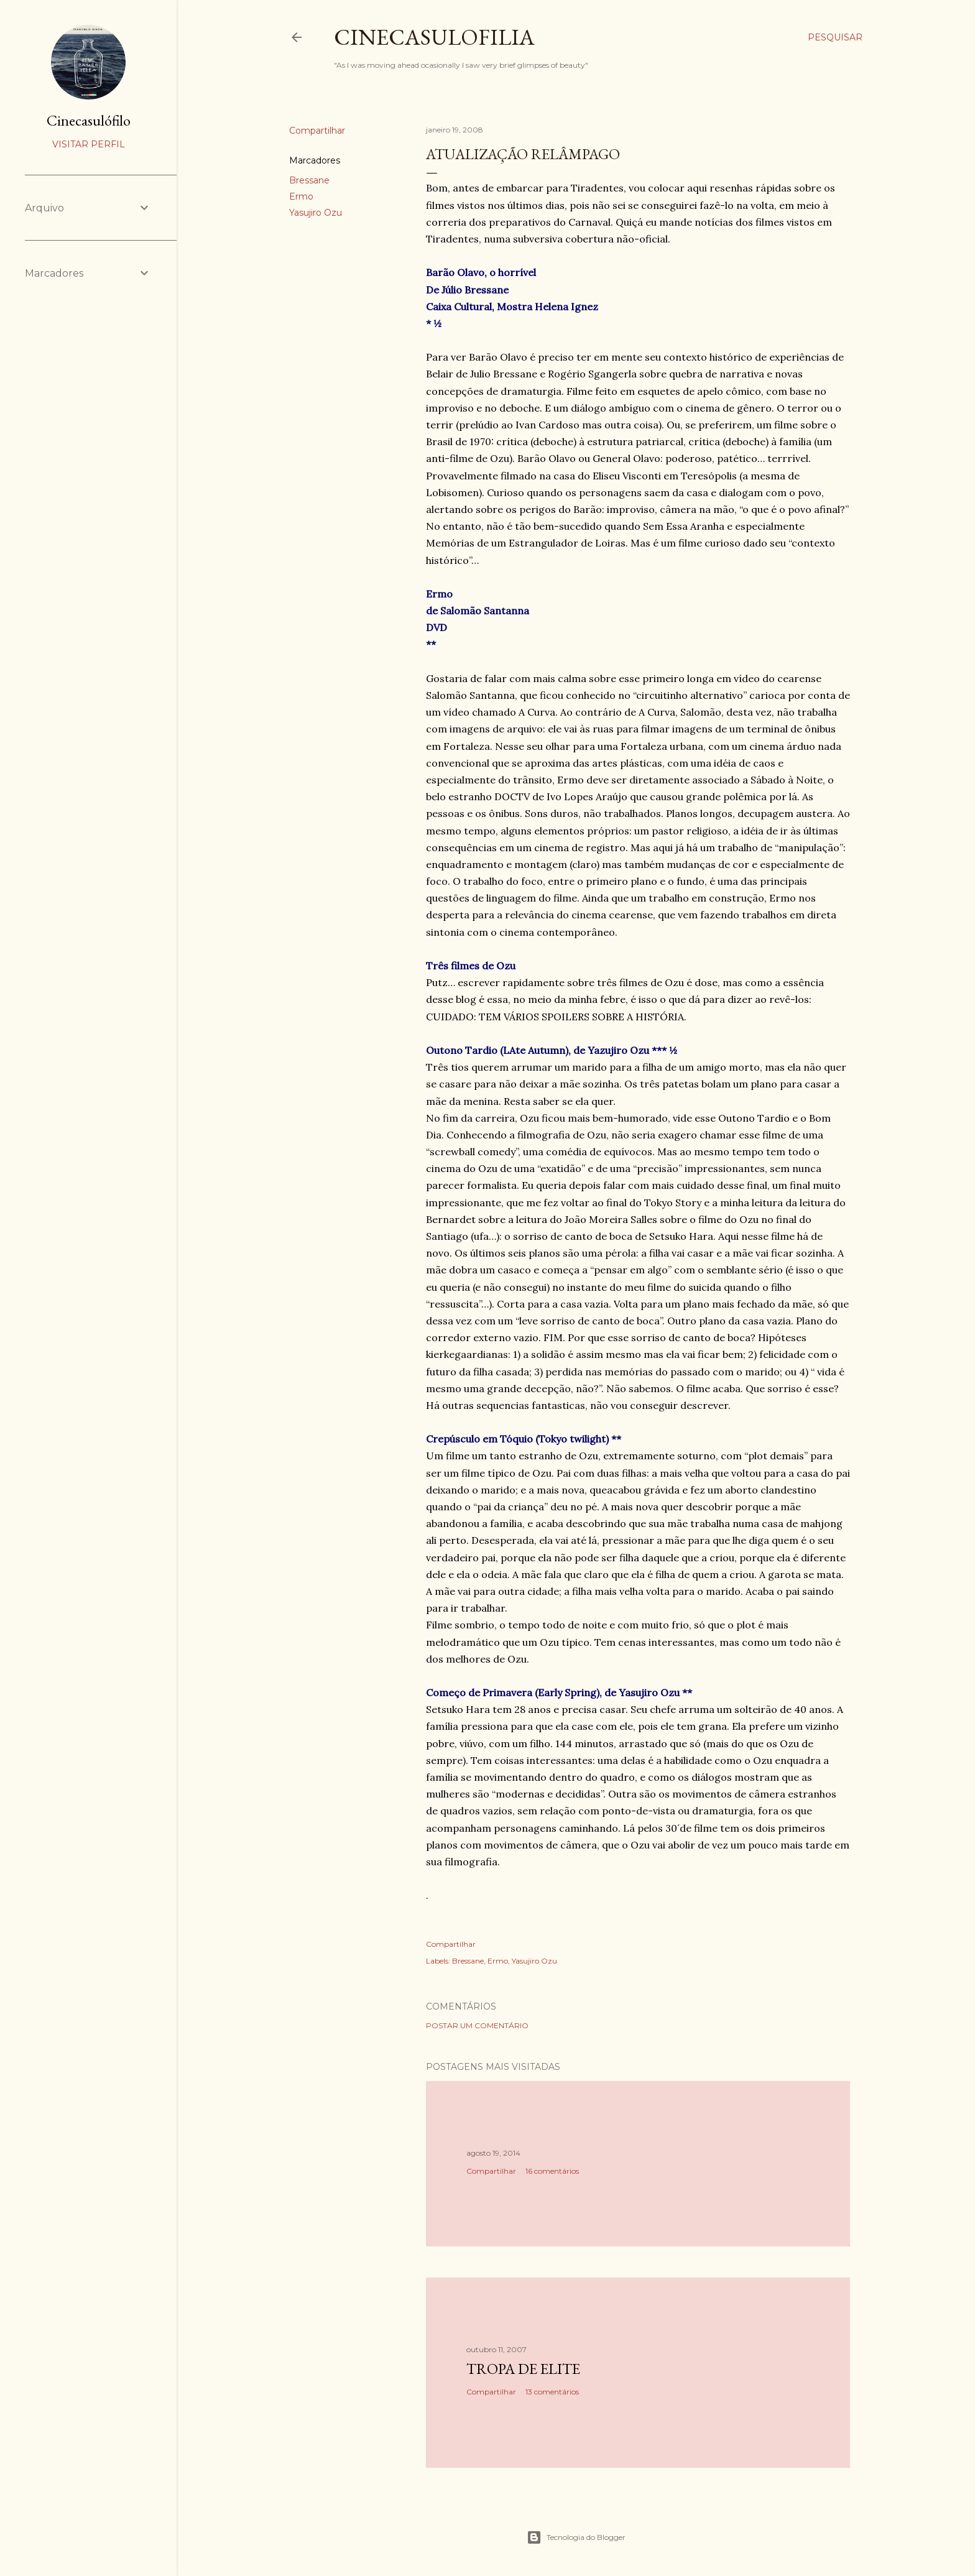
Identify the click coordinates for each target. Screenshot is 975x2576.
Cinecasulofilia (434, 37)
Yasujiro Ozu (315, 212)
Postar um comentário (477, 2025)
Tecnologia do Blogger (576, 2537)
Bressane (309, 180)
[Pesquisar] (835, 37)
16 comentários (552, 2171)
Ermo (301, 196)
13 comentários (552, 2391)
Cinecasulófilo (89, 120)
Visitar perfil (88, 144)
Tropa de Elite (523, 2368)
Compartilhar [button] (317, 130)
